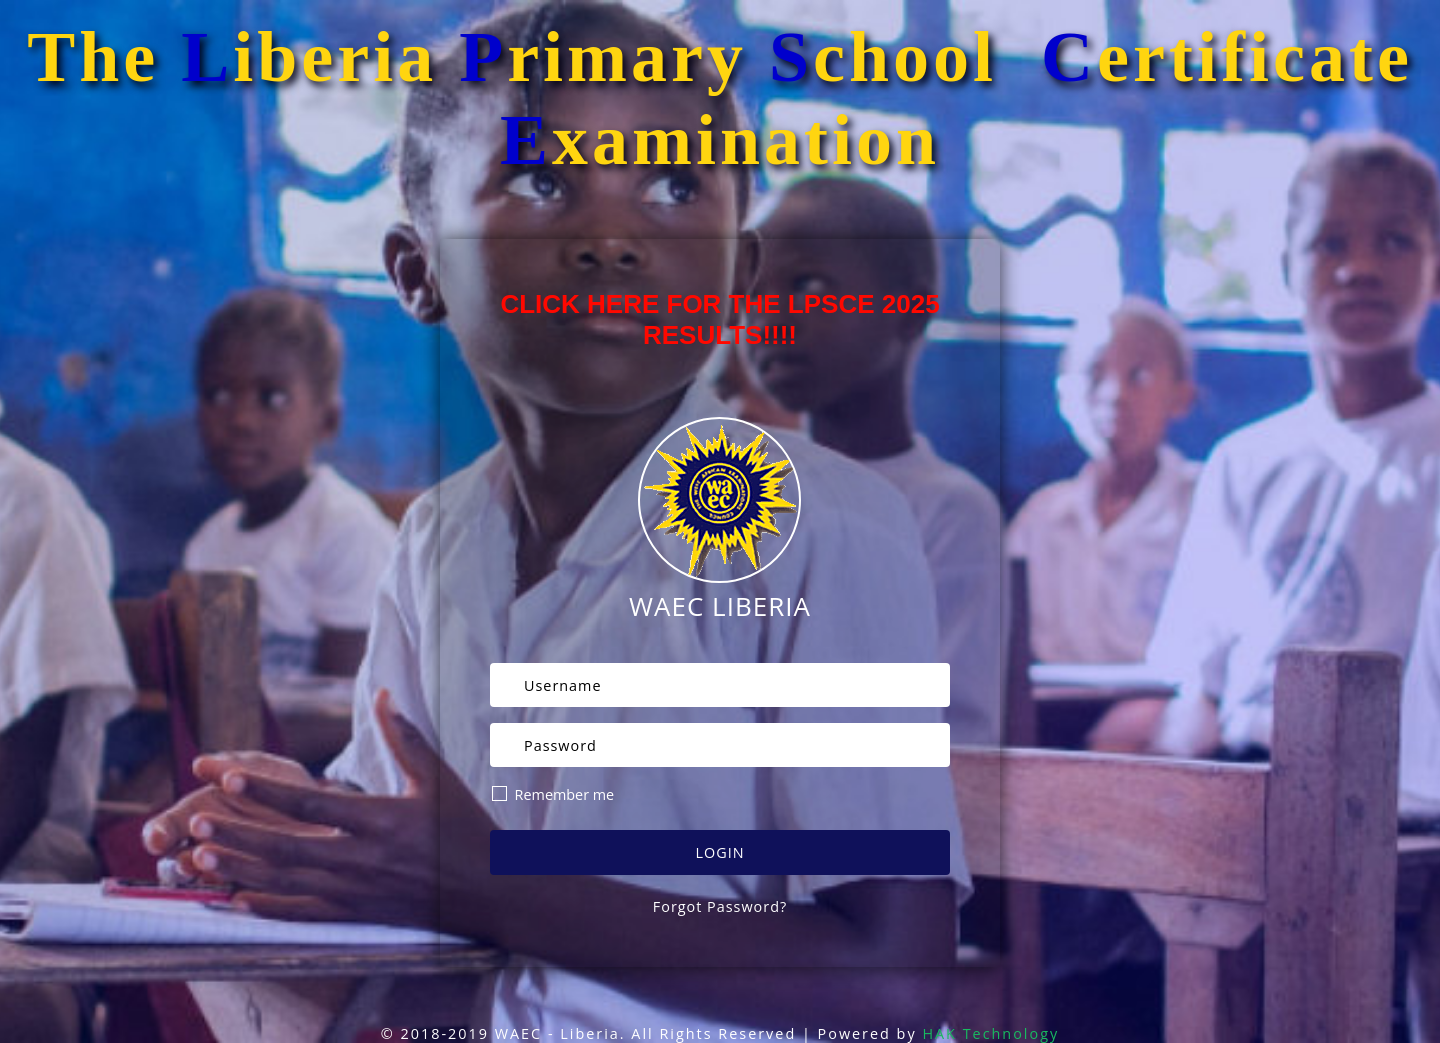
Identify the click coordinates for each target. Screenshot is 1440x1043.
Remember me (553, 794)
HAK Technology (990, 1033)
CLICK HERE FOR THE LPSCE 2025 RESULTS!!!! (719, 319)
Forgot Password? (720, 906)
